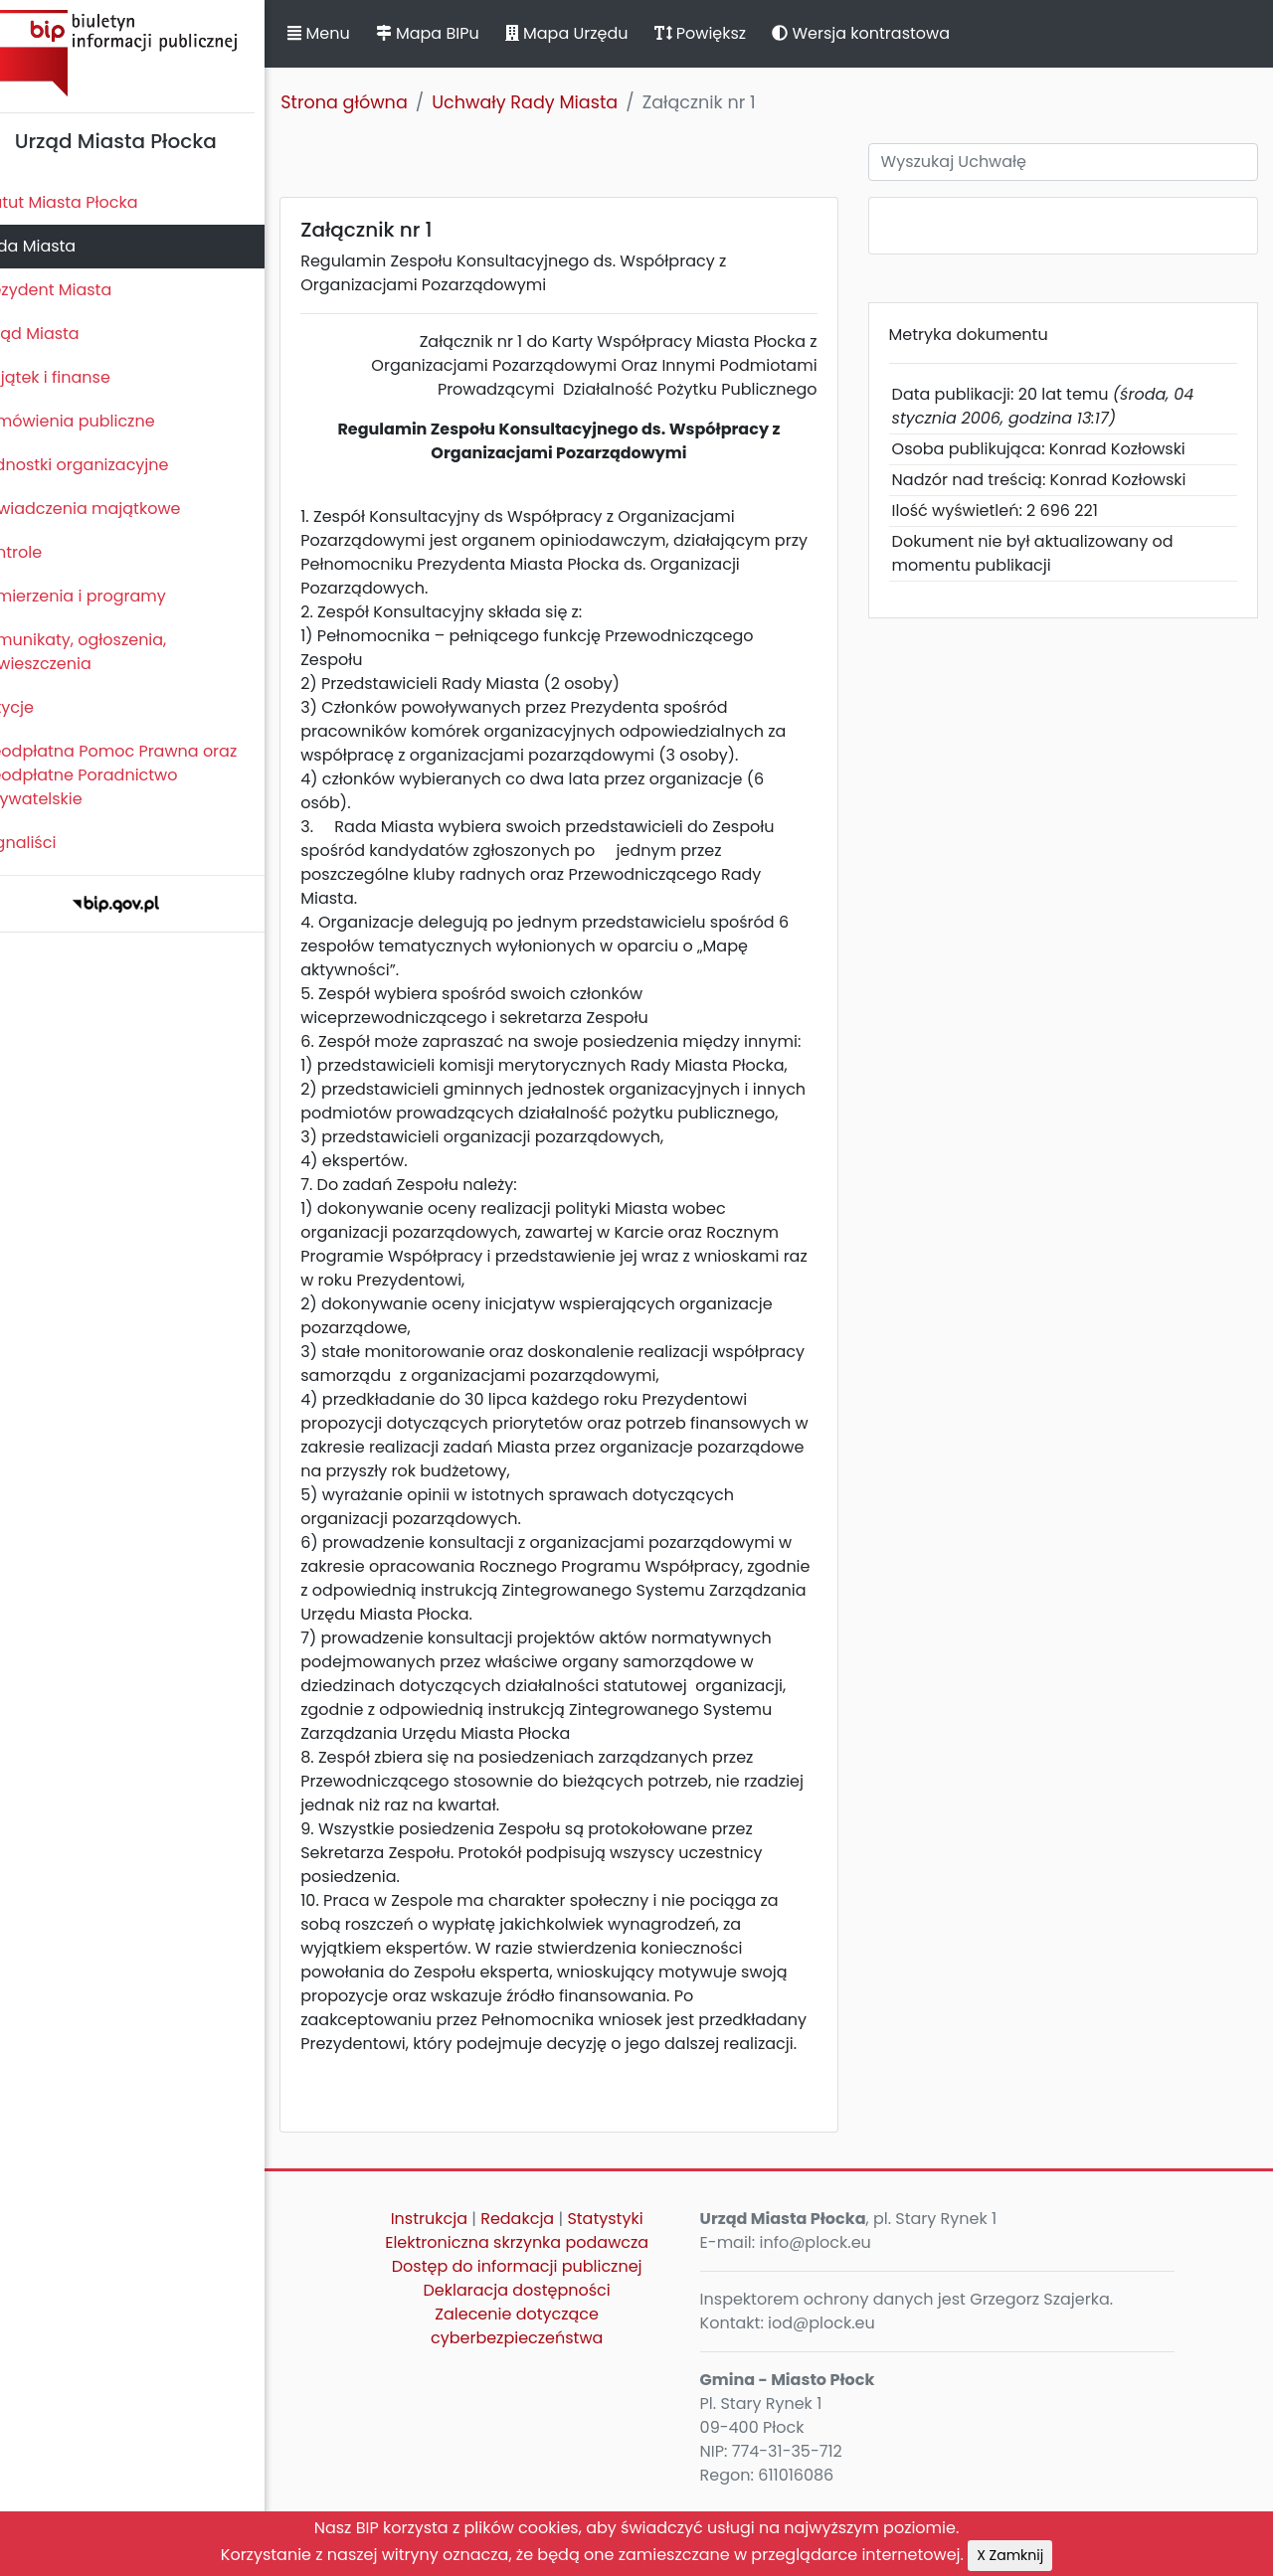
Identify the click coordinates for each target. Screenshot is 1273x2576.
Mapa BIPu (460, 33)
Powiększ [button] (733, 33)
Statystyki (630, 2290)
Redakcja (543, 2290)
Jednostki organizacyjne (106, 464)
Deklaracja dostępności (542, 2361)
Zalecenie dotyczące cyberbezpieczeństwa (541, 2397)
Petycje (39, 707)
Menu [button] (352, 33)
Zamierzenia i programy (105, 596)
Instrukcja (454, 2290)
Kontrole (43, 552)
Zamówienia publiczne (99, 421)
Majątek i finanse (77, 377)
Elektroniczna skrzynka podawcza (542, 2314)
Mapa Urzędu (599, 33)
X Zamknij (1010, 2555)
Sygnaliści (50, 842)
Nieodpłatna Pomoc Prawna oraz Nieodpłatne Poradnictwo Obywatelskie (140, 775)
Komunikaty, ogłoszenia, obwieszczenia (105, 651)
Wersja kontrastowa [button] (895, 33)
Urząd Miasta (61, 333)
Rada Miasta (59, 246)
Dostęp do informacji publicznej (542, 2337)
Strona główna (378, 102)
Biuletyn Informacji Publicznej (149, 53)
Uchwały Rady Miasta (558, 102)
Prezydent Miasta (77, 289)
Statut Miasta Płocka (90, 202)
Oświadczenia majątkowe (112, 508)
